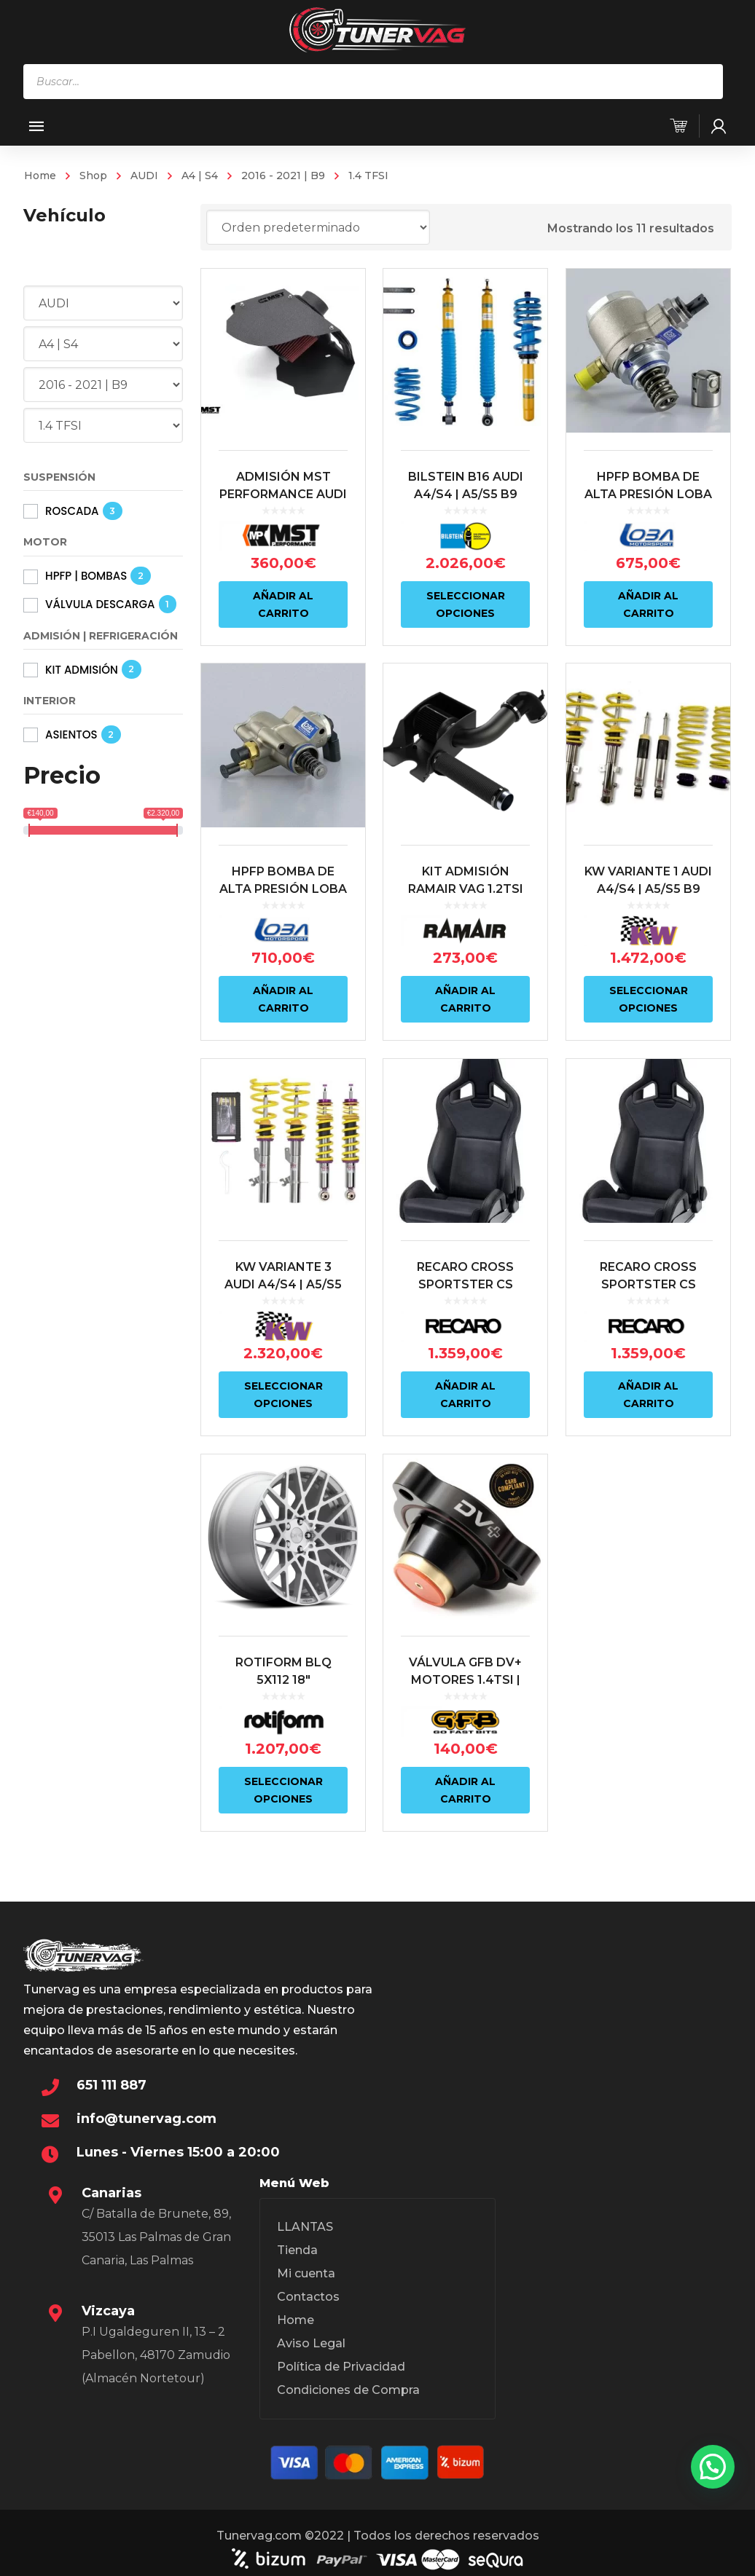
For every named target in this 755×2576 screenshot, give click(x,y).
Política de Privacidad (341, 2367)
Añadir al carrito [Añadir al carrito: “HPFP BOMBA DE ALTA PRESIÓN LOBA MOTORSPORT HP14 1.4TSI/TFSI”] (644, 604)
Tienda (297, 2250)
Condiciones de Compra (348, 2390)
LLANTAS (305, 2227)
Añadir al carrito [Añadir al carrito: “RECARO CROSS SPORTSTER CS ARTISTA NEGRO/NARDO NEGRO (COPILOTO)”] (464, 1389)
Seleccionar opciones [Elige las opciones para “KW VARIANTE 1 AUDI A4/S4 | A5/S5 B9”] (645, 997)
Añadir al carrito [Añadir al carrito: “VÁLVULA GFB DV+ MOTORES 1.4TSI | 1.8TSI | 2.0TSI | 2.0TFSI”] (464, 1782)
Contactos (308, 2297)
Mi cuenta (306, 2273)
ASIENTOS (71, 734)
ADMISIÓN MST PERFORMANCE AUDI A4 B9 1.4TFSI (283, 494)
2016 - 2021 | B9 (283, 175)
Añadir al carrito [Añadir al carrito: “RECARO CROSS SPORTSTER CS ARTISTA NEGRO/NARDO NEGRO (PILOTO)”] (644, 1389)
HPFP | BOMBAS (86, 575)
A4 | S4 (199, 175)
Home (40, 175)
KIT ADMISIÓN (81, 669)
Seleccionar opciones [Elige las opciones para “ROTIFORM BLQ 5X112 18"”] (283, 1782)
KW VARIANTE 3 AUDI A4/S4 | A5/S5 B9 (283, 1279)
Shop (93, 175)
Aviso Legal (311, 2343)
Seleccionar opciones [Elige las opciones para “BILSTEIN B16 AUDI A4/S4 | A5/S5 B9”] (464, 604)
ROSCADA (71, 511)
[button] (713, 2467)
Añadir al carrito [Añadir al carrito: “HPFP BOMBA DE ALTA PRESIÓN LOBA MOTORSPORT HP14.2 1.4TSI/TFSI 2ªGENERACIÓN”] (283, 997)
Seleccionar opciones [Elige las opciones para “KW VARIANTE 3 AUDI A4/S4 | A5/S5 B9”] (283, 1389)
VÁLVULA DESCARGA (99, 604)
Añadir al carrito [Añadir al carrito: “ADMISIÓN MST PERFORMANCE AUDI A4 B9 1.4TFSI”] (283, 604)
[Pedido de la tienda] (318, 227)
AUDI (144, 175)
